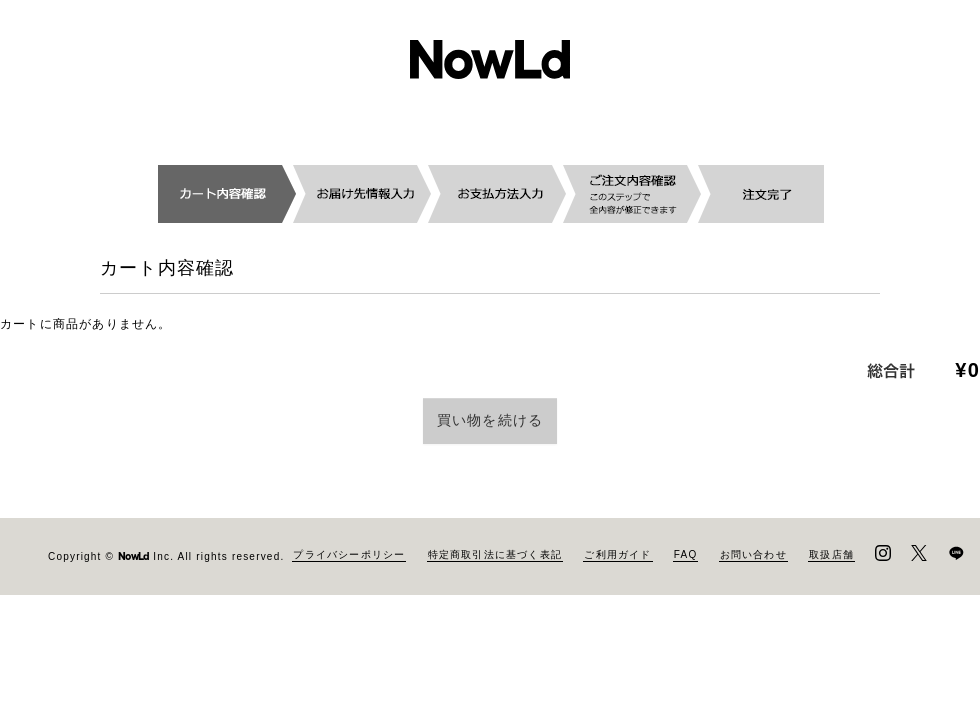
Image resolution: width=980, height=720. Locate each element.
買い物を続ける (490, 420)
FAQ (686, 628)
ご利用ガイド (617, 628)
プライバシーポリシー (349, 628)
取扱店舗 (831, 628)
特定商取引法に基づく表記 (495, 628)
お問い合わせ (753, 628)
